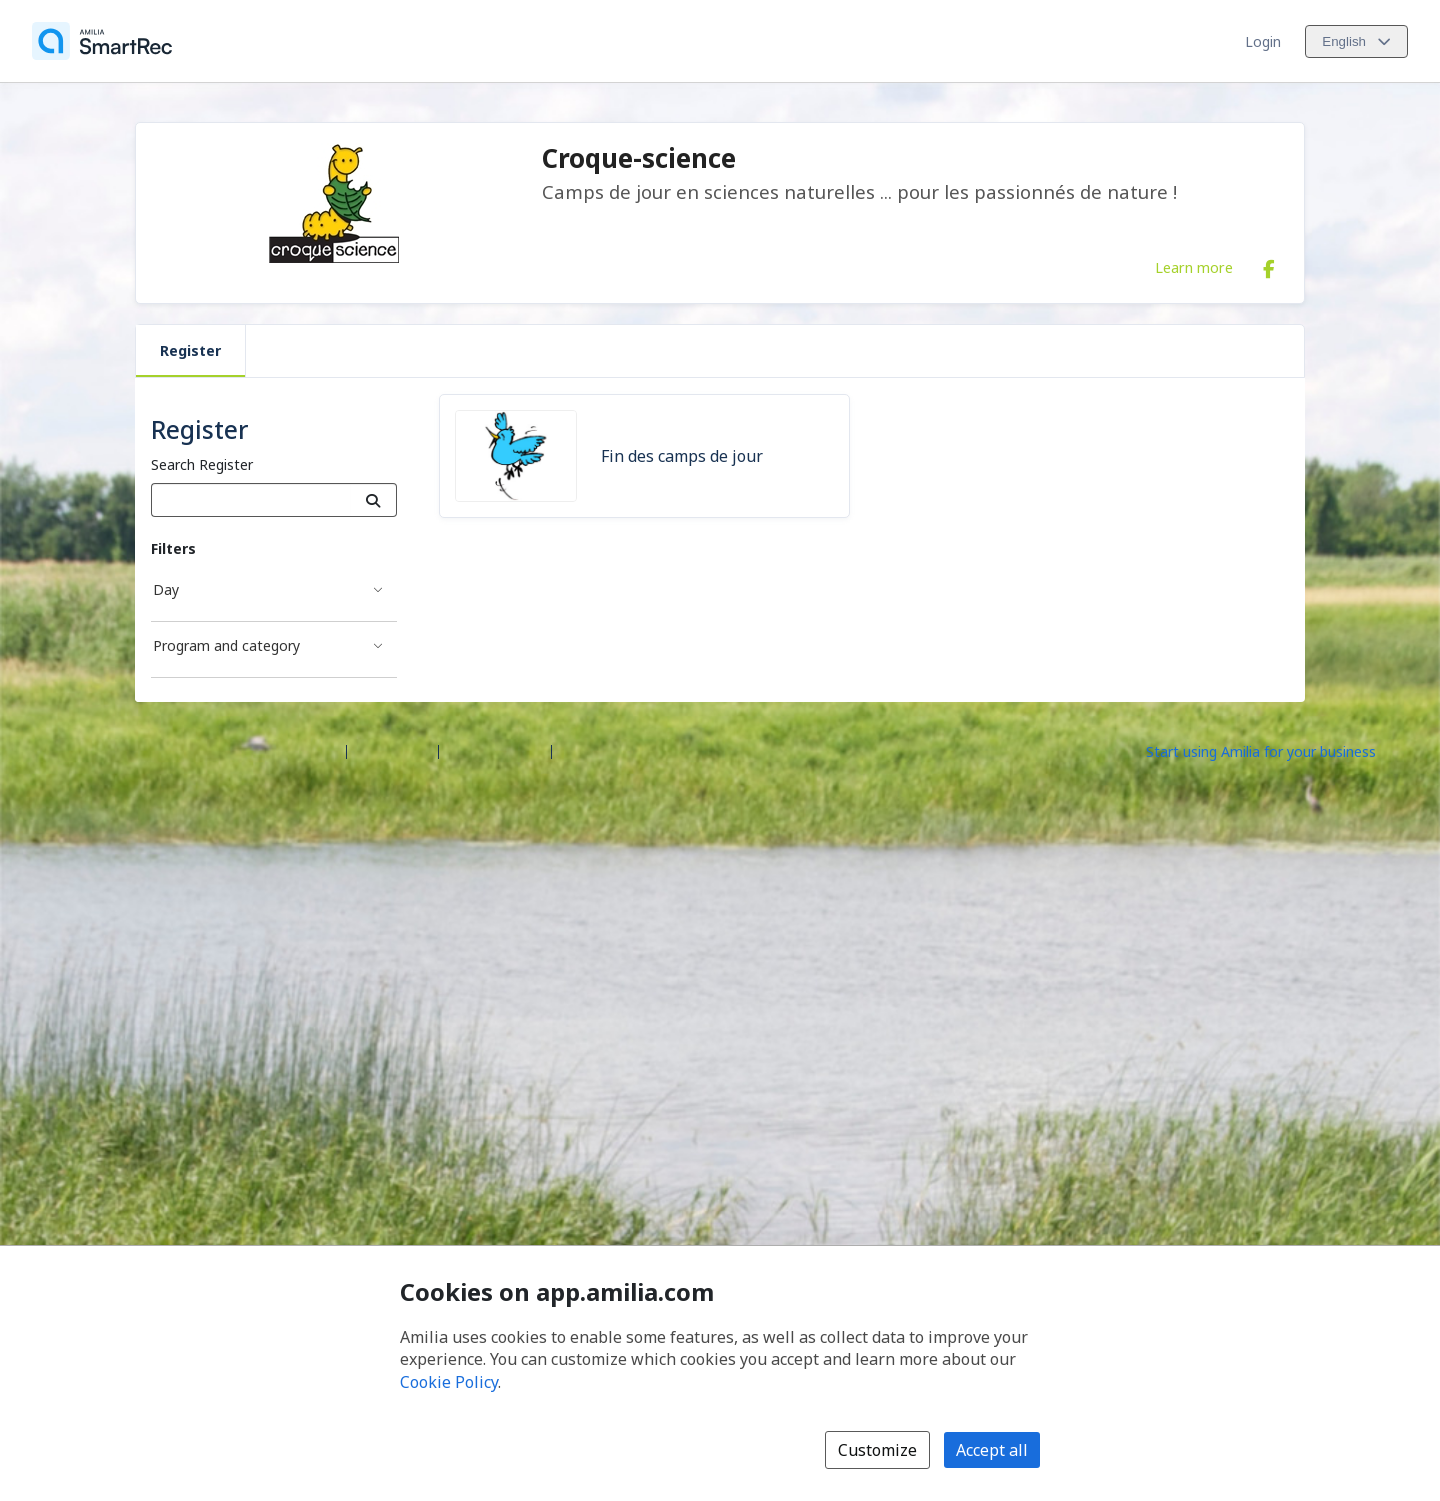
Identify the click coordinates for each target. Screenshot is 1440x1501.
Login (1263, 41)
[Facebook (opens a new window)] (1269, 265)
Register (190, 350)
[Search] (373, 500)
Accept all (992, 1450)
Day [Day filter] (166, 589)
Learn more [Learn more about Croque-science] (1194, 267)
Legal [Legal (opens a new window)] (577, 750)
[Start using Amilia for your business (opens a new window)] (1278, 750)
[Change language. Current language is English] (1356, 41)
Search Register (202, 464)
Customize (877, 1450)
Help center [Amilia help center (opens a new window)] (392, 750)
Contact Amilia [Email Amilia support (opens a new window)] (495, 750)
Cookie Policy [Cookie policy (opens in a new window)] (449, 1382)
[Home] (102, 41)
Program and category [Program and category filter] (226, 645)
